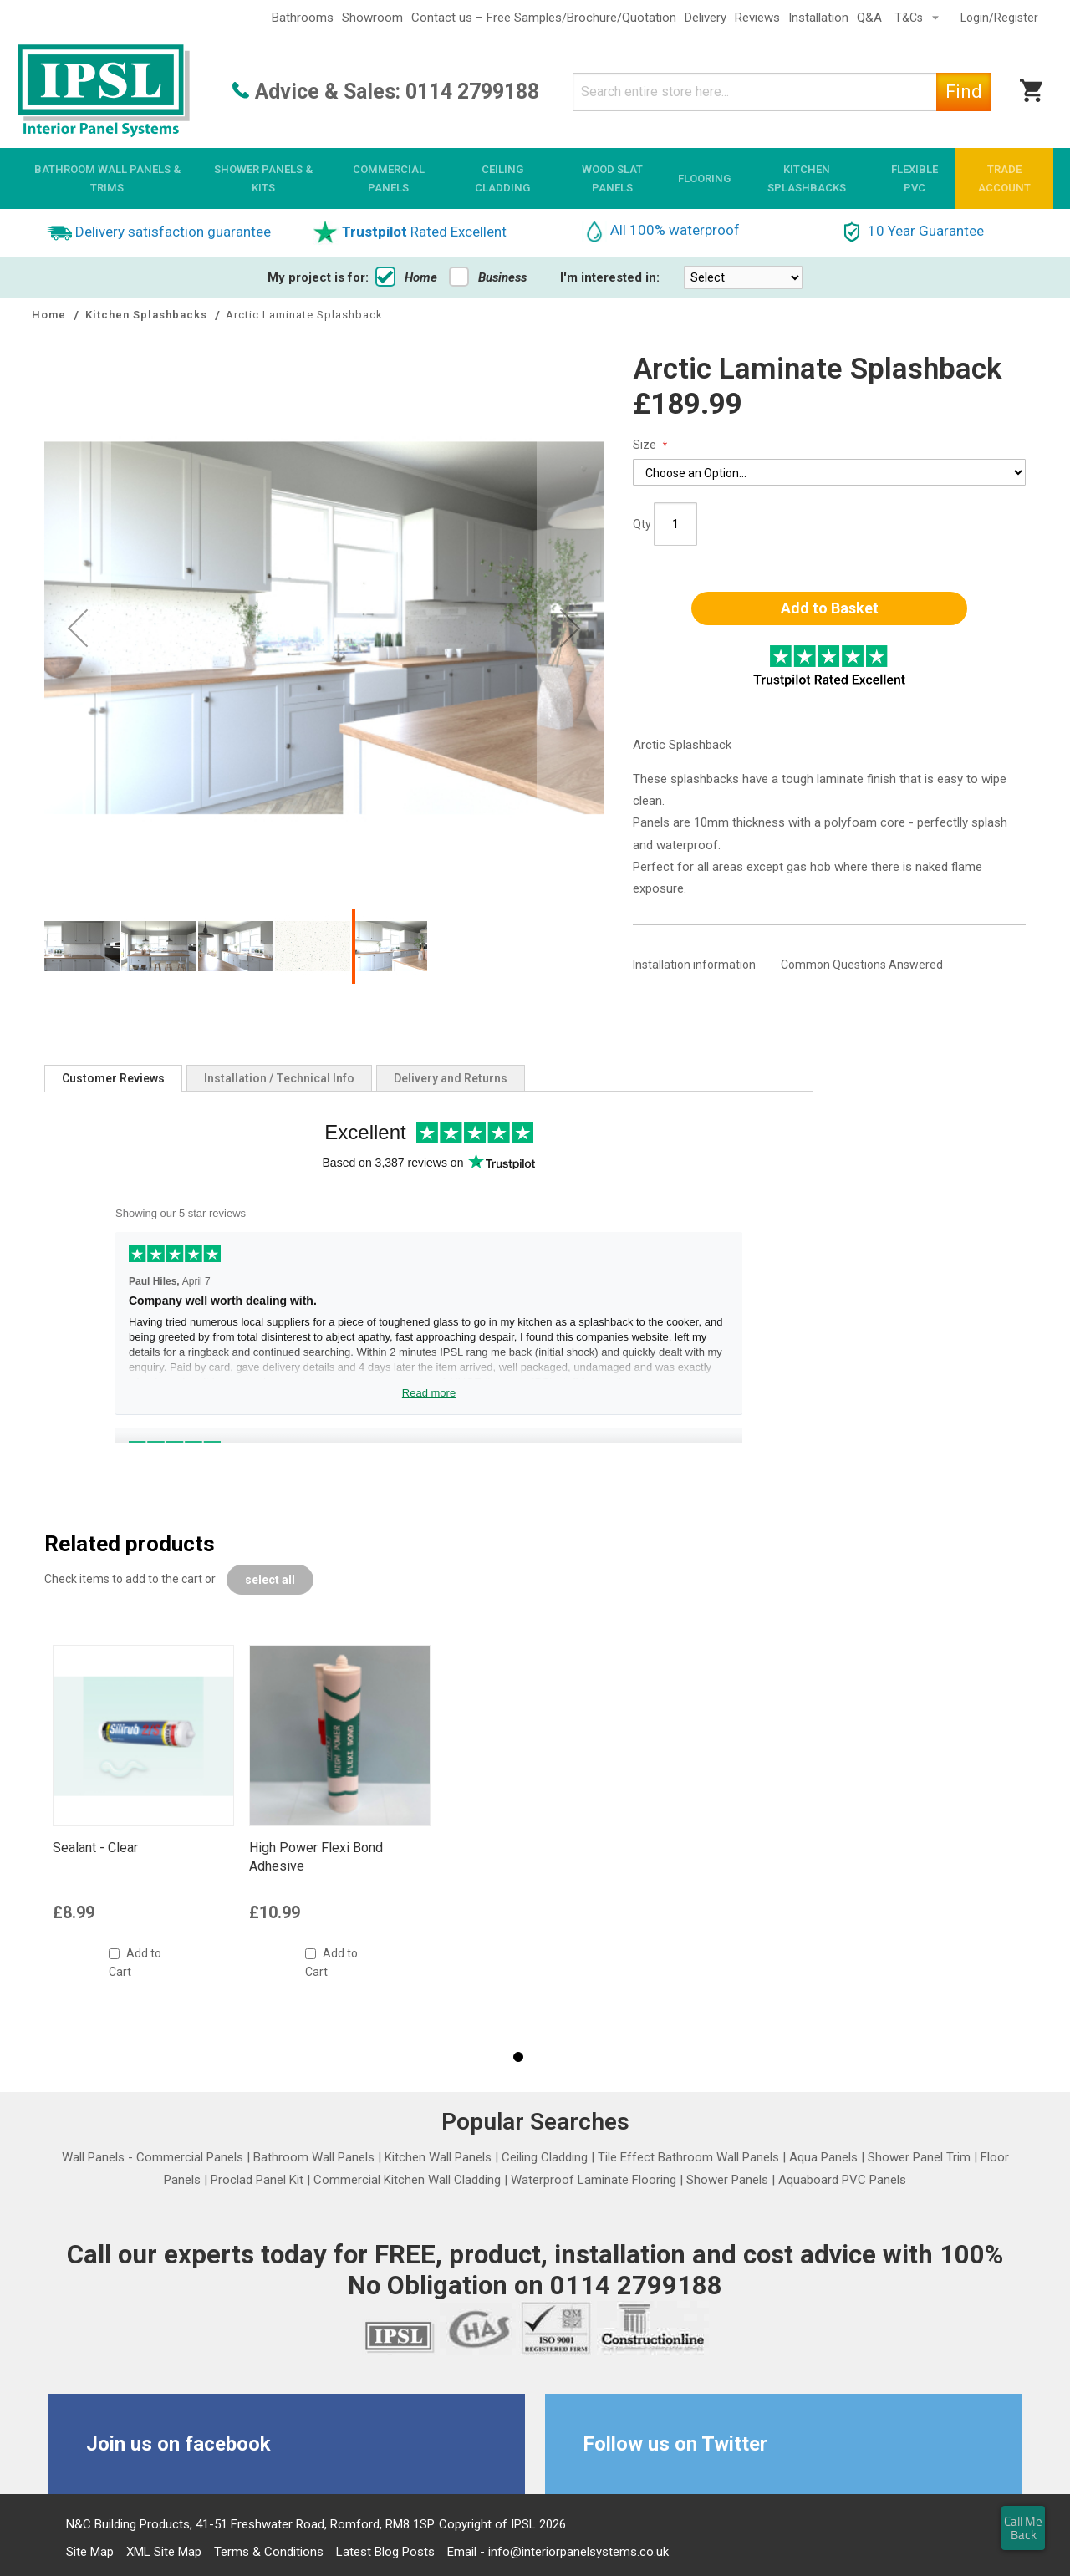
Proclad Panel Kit (257, 2179)
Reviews (757, 17)
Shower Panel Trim (919, 2157)
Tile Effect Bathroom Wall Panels (688, 2157)
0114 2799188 (472, 91)
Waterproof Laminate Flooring (593, 2179)
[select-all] (270, 1580)
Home (406, 277)
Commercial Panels (189, 2157)
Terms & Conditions (269, 2551)
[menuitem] (107, 178)
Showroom (372, 17)
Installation (818, 17)
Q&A (869, 17)
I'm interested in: (610, 277)
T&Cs (909, 17)
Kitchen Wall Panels (438, 2157)
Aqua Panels (823, 2157)
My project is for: (318, 277)
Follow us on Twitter (675, 2444)
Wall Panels (93, 2157)
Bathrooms (303, 17)
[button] (77, 627)
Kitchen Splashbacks (148, 314)
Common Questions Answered (862, 964)
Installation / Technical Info (279, 1078)
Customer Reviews (113, 1078)
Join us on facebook (178, 2444)
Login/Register (999, 17)
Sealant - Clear (95, 1848)
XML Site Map (163, 2551)
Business (488, 277)
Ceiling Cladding (545, 2157)
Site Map (90, 2551)
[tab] (113, 1078)
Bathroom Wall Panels (313, 2157)
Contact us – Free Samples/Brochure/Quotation (543, 17)
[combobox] (782, 92)
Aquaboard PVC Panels (842, 2179)
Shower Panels (727, 2179)
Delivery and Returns (450, 1078)
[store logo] (104, 91)
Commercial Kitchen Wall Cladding (407, 2179)
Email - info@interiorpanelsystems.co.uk (558, 2551)
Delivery (705, 17)
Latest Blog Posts (385, 2551)
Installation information (694, 964)
